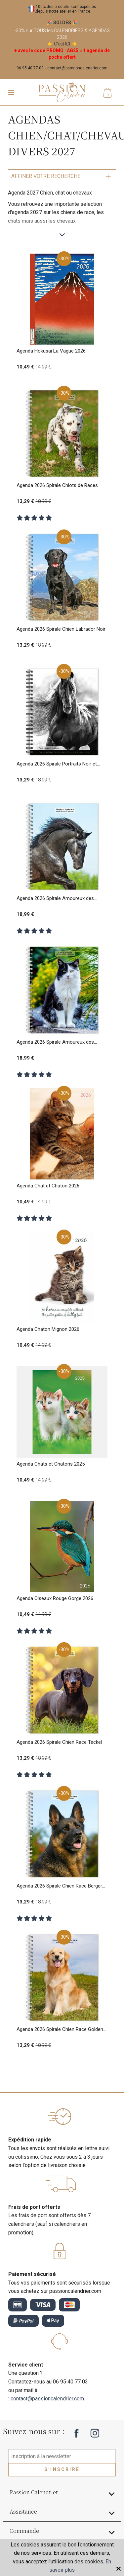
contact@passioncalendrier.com (77, 68)
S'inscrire (62, 2469)
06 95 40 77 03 (30, 68)
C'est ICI (62, 43)
